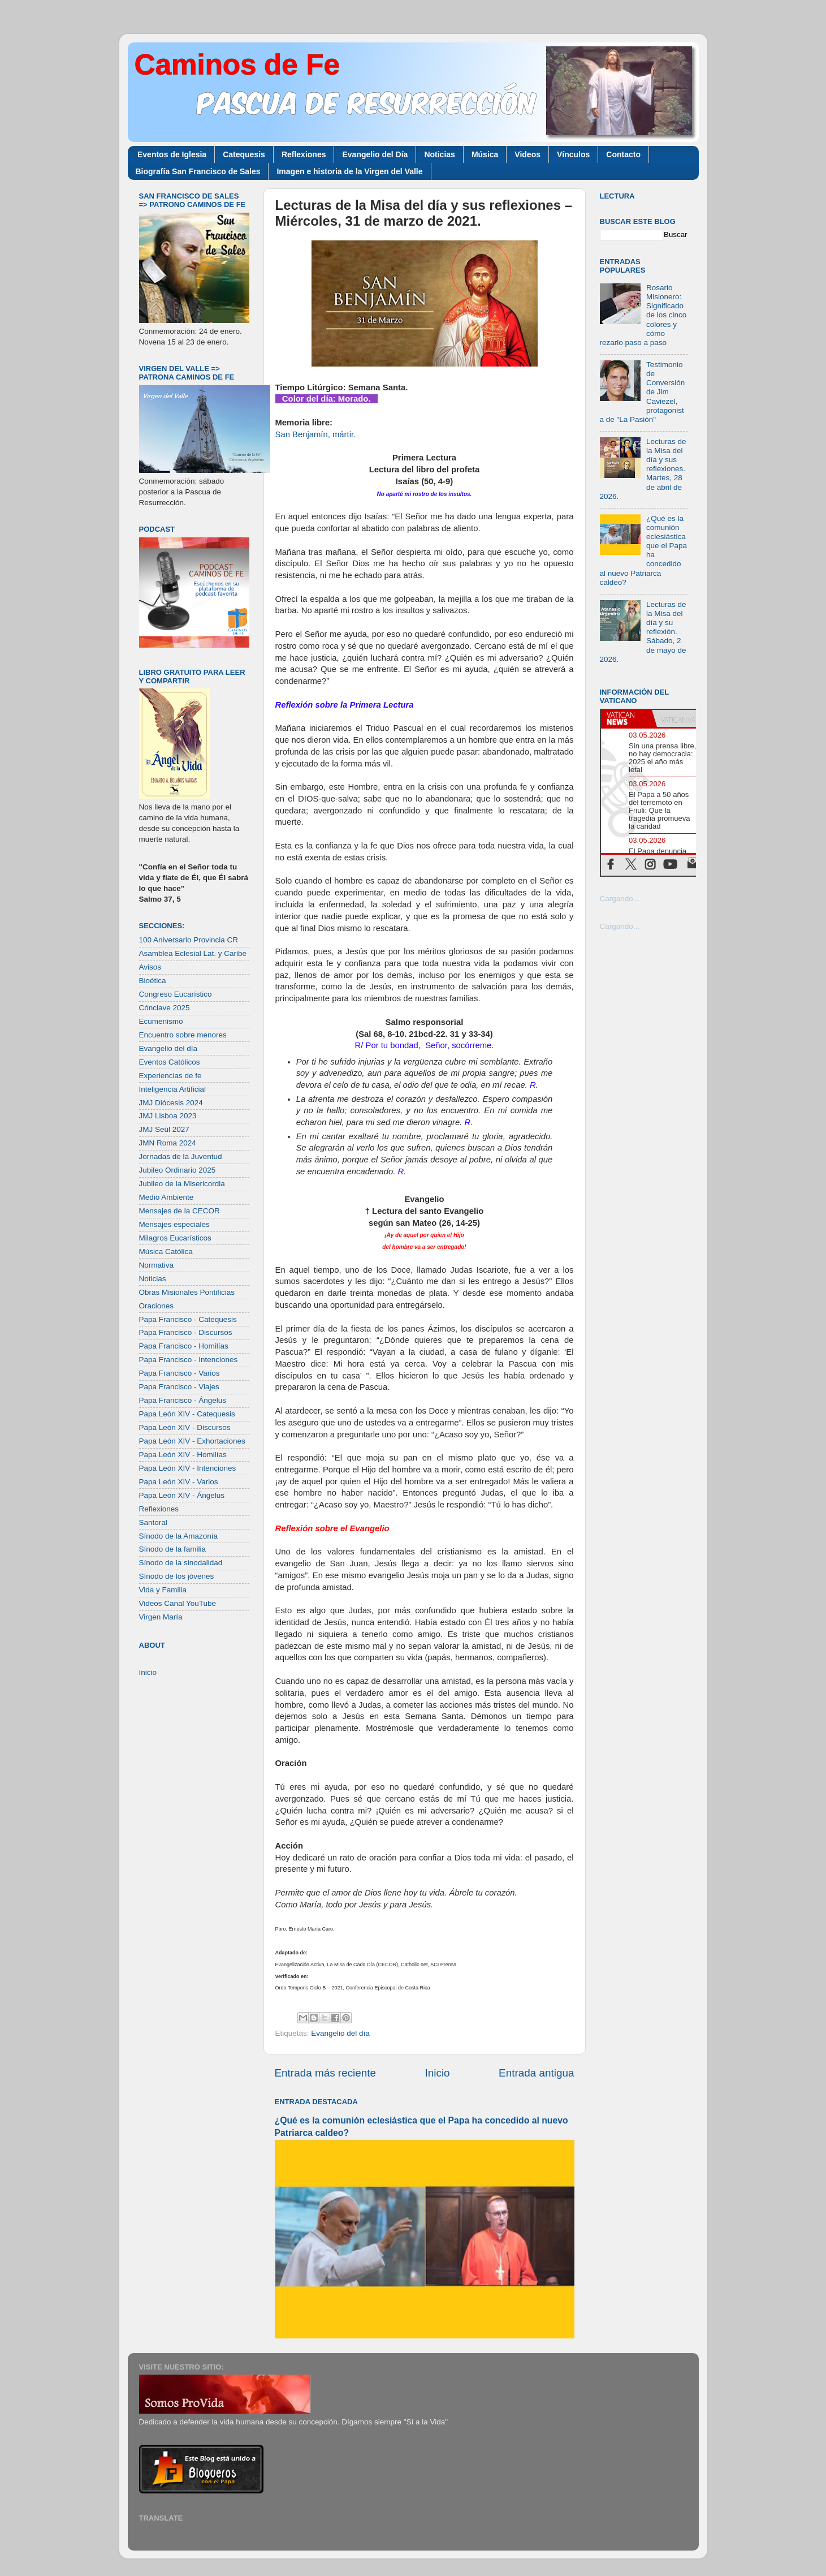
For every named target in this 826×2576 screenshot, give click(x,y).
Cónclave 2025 (164, 1007)
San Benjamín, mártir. (315, 434)
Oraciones (156, 1306)
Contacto (623, 154)
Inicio (437, 2073)
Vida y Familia (163, 1590)
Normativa (156, 1265)
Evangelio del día (340, 2033)
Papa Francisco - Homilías (183, 1346)
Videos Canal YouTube (178, 1603)
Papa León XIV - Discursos (185, 1427)
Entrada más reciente (326, 2073)
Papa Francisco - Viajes (179, 1386)
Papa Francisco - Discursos (185, 1332)
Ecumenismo (161, 1021)
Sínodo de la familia (172, 1549)
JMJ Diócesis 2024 (171, 1103)
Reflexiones (304, 154)
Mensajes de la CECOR (179, 1211)
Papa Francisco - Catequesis (188, 1319)
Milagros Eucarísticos (175, 1238)
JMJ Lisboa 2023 (168, 1116)
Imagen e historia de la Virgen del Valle (349, 171)
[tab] (626, 718)
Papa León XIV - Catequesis (187, 1414)
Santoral (153, 1522)
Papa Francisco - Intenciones (188, 1359)
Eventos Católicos (169, 1062)
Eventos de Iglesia (171, 154)
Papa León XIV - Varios (178, 1481)
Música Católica (166, 1251)
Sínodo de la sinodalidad (181, 1562)
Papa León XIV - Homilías (183, 1454)
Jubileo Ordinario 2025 (177, 1170)
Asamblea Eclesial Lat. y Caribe (193, 953)
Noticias (439, 154)
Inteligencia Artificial (172, 1089)
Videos (527, 154)
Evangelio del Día (375, 154)
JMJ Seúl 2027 (164, 1129)
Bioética (152, 980)
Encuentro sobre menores (183, 1035)
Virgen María (161, 1617)
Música (485, 154)
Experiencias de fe (170, 1075)
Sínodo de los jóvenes (176, 1576)
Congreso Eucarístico (175, 994)
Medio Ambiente (166, 1197)
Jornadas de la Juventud (180, 1156)
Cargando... (620, 898)
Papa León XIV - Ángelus (182, 1495)
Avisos (150, 967)
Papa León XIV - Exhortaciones (192, 1441)
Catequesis (244, 154)
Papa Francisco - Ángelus (183, 1400)
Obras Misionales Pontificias (187, 1292)
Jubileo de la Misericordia (182, 1183)
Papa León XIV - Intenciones (187, 1468)
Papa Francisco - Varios (179, 1373)
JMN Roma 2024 (167, 1143)
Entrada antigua (536, 2073)
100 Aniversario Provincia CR (189, 940)
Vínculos (573, 154)
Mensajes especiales (174, 1224)
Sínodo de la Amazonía (178, 1536)
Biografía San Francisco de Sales (198, 171)
